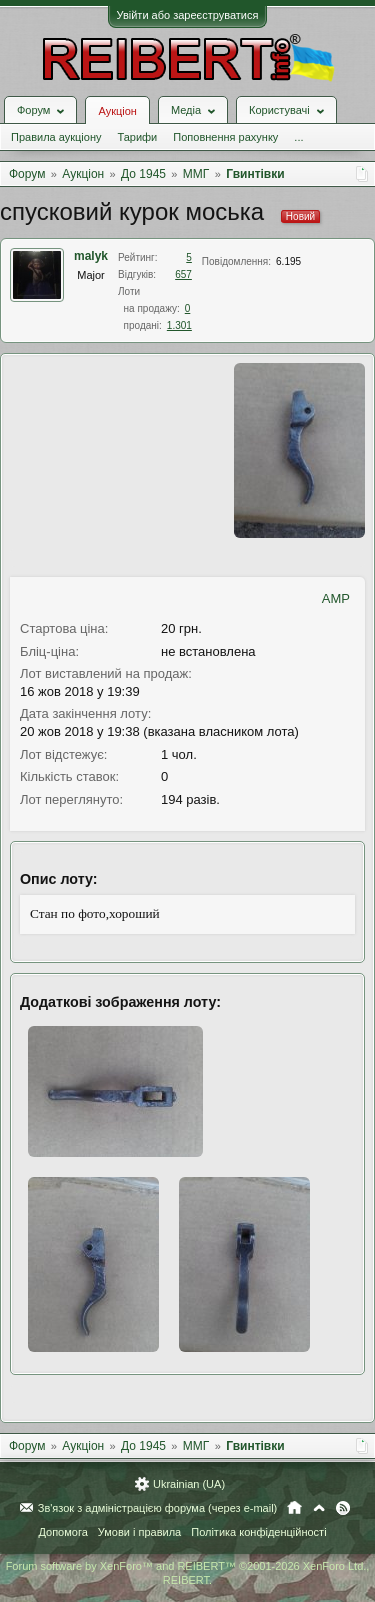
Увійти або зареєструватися (188, 15)
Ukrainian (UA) (189, 1484)
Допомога (62, 1532)
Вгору (319, 1508)
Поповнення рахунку (225, 137)
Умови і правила (139, 1532)
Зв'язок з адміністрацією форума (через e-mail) (158, 1508)
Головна (294, 1508)
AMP (336, 598)
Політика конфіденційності (258, 1532)
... (298, 137)
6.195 (288, 261)
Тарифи (137, 137)
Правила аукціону (56, 137)
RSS (343, 1508)
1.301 (179, 325)
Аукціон (117, 111)
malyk (91, 256)
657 (183, 274)
